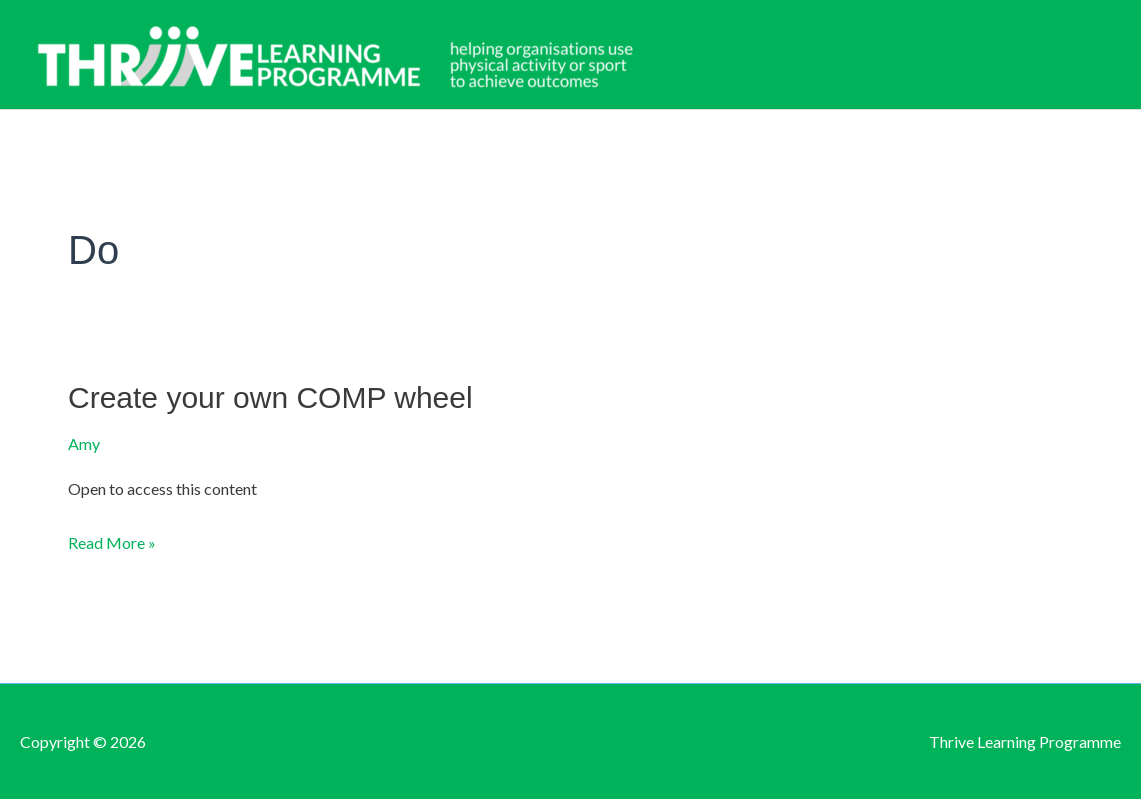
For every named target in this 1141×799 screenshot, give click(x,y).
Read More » (112, 543)
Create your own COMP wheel (270, 397)
